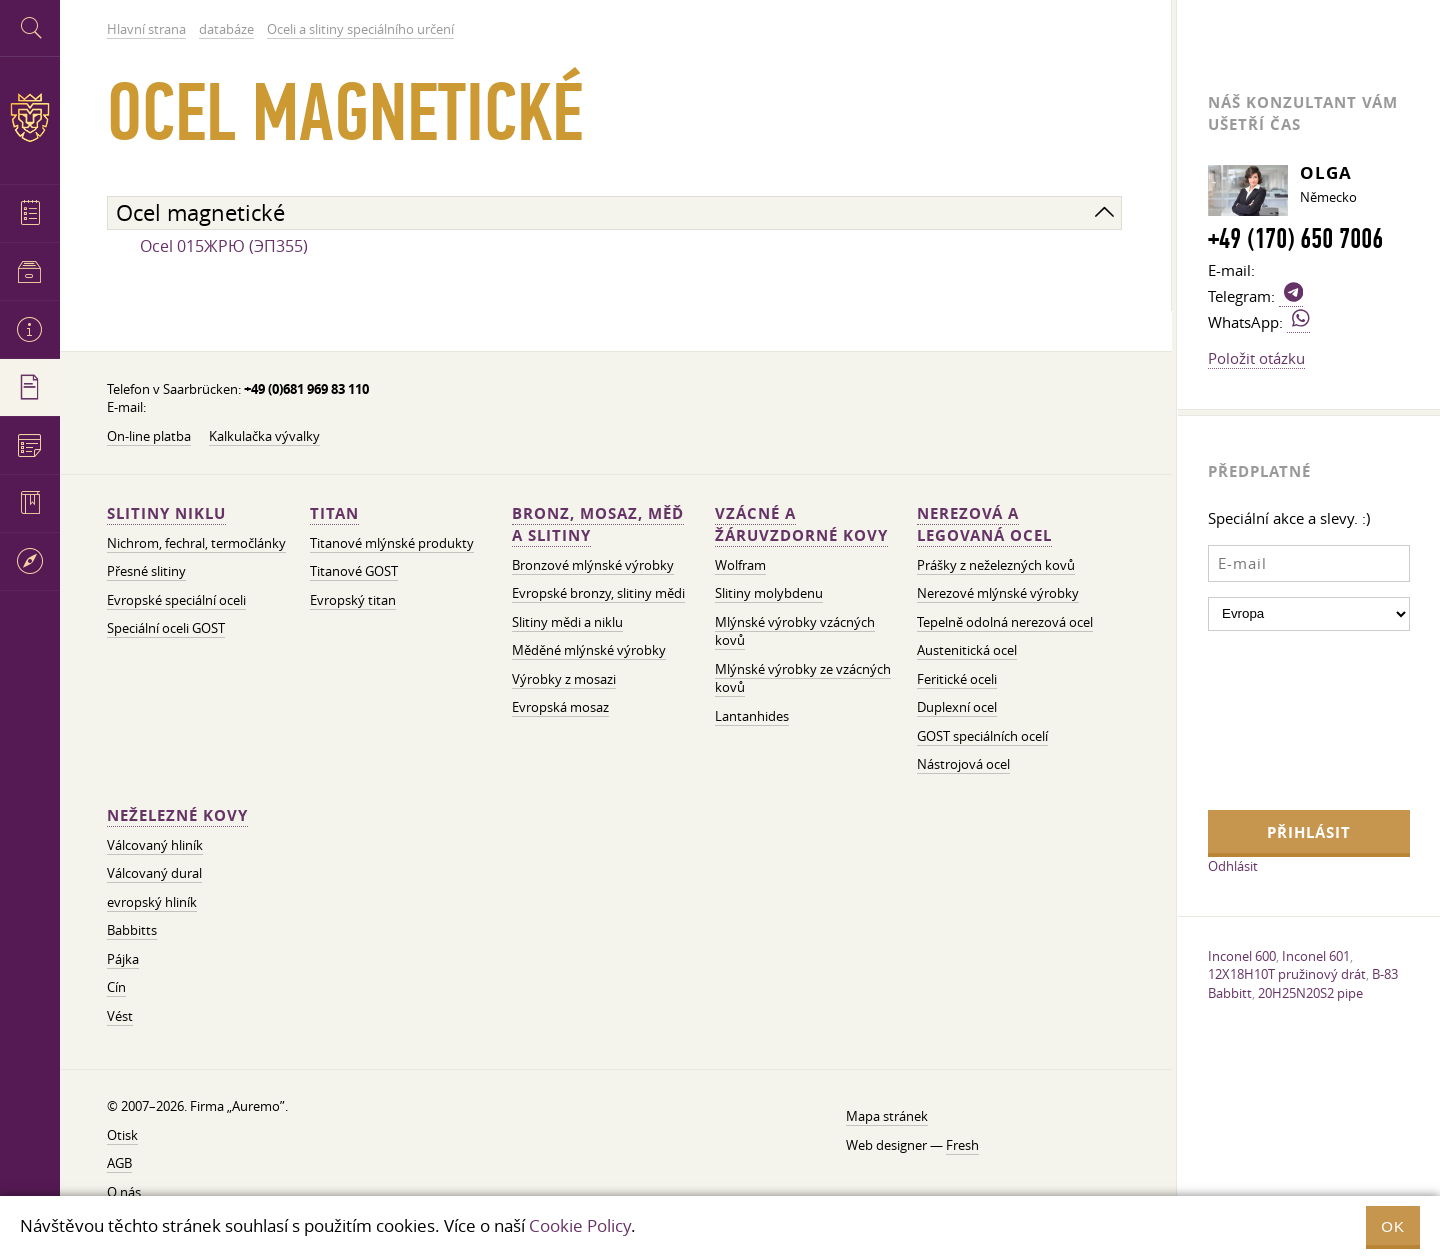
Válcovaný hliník (155, 845)
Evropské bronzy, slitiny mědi (598, 593)
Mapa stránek (887, 1116)
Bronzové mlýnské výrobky (593, 565)
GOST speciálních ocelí (982, 736)
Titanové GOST (354, 571)
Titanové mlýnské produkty (392, 543)
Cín (116, 987)
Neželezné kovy (177, 815)
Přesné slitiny (146, 571)
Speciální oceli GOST (166, 628)
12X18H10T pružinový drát (1287, 974)
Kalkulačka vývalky (264, 436)
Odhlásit (1233, 866)
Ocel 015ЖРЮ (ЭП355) (224, 246)
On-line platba (149, 436)
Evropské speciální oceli (176, 600)
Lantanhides (752, 716)
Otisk (122, 1135)
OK (1393, 1226)
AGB (119, 1163)
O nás (124, 1192)
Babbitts (132, 930)
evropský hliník (152, 902)
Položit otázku (1256, 358)
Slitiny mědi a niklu (567, 622)
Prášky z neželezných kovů (996, 565)
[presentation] (1290, 718)
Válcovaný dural (154, 873)
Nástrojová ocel (963, 764)
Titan (334, 513)
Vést (120, 1016)
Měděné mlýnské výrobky (589, 650)
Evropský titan (353, 600)
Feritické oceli (957, 679)
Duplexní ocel (957, 707)
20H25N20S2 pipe (1310, 993)
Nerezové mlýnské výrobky (998, 593)
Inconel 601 (1316, 956)
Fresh (962, 1145)
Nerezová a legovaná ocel (984, 524)
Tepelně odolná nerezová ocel (1005, 622)
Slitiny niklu (166, 513)
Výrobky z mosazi (564, 679)
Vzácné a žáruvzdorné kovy (801, 524)
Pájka (123, 959)
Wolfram (740, 565)
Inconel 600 (1242, 956)
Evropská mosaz (560, 707)
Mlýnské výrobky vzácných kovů (795, 632)
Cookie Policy (580, 1225)
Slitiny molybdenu (769, 593)
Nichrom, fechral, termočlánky (196, 543)
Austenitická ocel (967, 650)
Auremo (30, 117)
